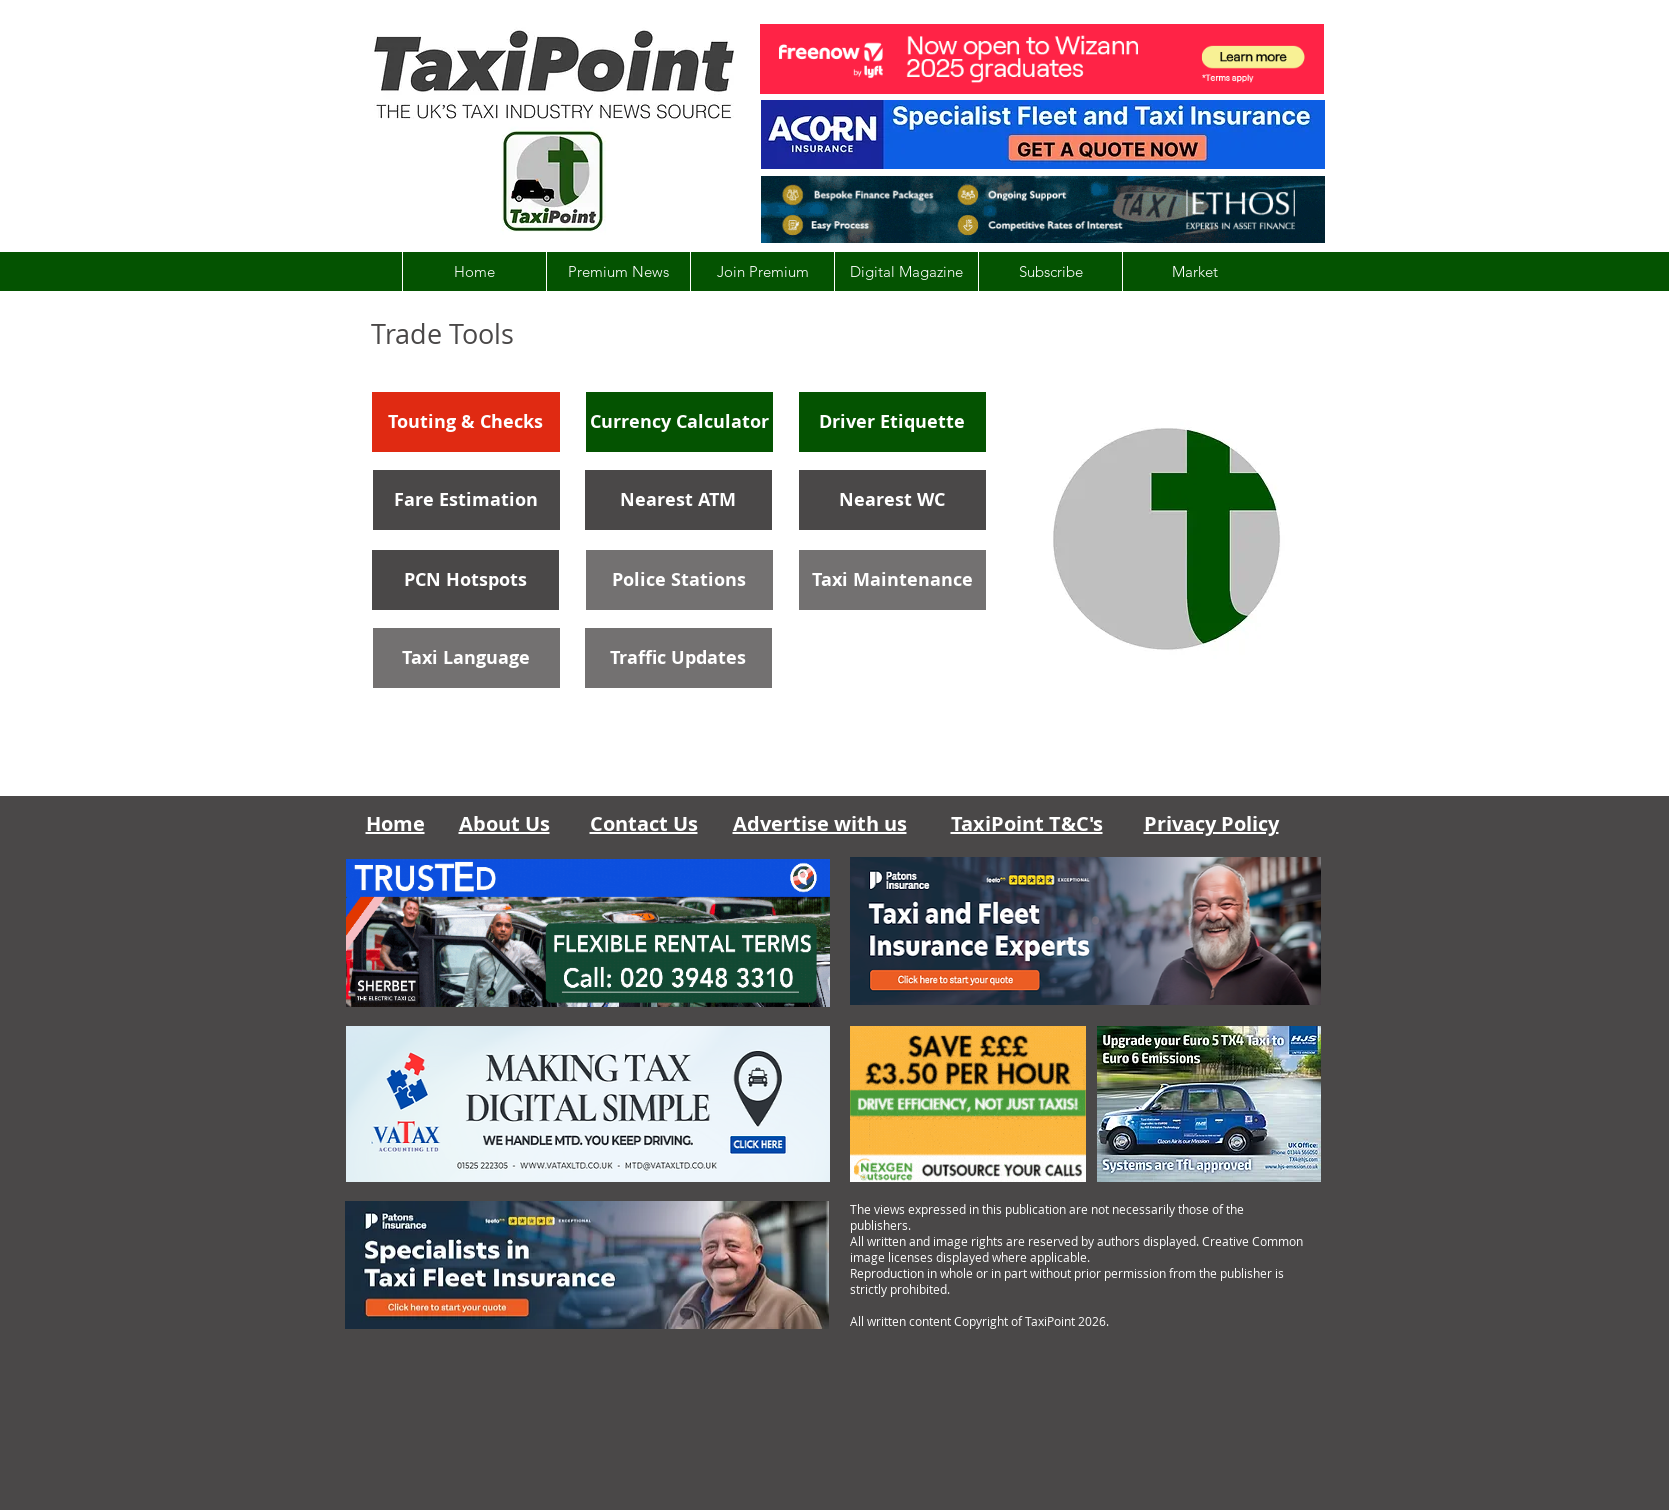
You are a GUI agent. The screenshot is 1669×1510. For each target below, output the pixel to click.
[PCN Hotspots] (465, 580)
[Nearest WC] (892, 500)
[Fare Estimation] (466, 500)
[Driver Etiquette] (892, 422)
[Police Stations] (679, 580)
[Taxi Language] (466, 658)
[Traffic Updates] (678, 658)
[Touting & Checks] (466, 422)
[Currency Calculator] (679, 422)
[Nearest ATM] (678, 500)
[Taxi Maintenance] (892, 580)
